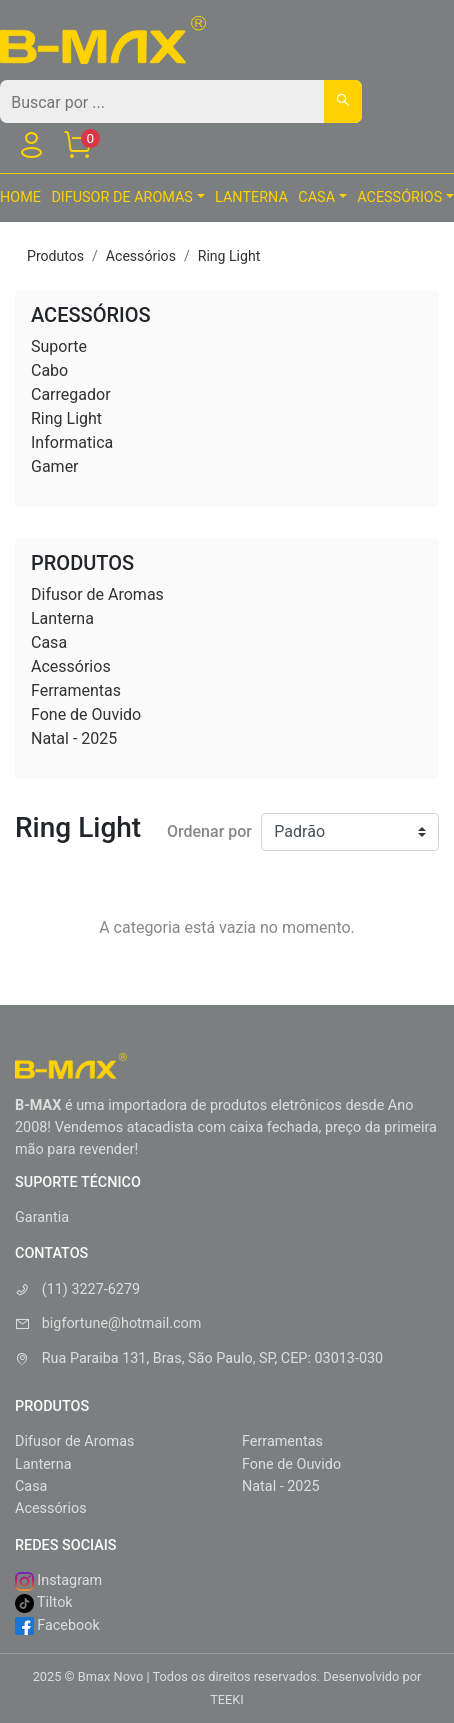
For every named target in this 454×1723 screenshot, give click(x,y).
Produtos (55, 256)
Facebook (57, 1626)
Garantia (42, 1217)
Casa (49, 642)
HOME (20, 197)
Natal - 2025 (74, 738)
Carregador (71, 394)
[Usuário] (31, 149)
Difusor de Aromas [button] (122, 197)
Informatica (72, 442)
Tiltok (44, 1603)
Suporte (59, 346)
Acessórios (141, 256)
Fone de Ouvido (86, 714)
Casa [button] (316, 197)
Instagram (58, 1581)
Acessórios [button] (399, 197)
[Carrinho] (77, 149)
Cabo (49, 370)
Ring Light (229, 256)
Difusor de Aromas (97, 594)
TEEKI (227, 1699)
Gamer (55, 466)
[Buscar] (343, 101)
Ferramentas (76, 690)
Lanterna (251, 197)
